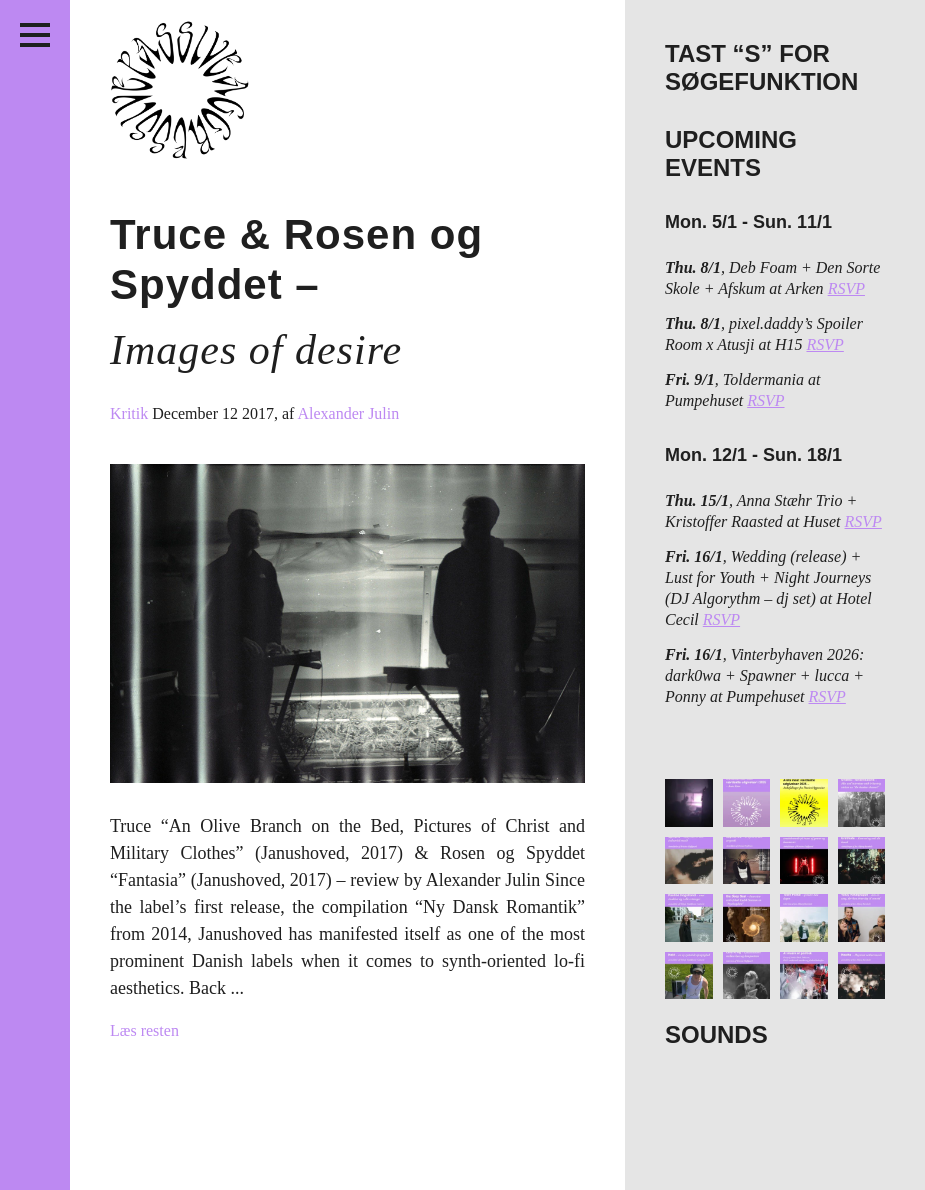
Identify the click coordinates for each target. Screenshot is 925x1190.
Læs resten (144, 1030)
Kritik (131, 413)
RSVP (846, 288)
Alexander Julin (349, 413)
